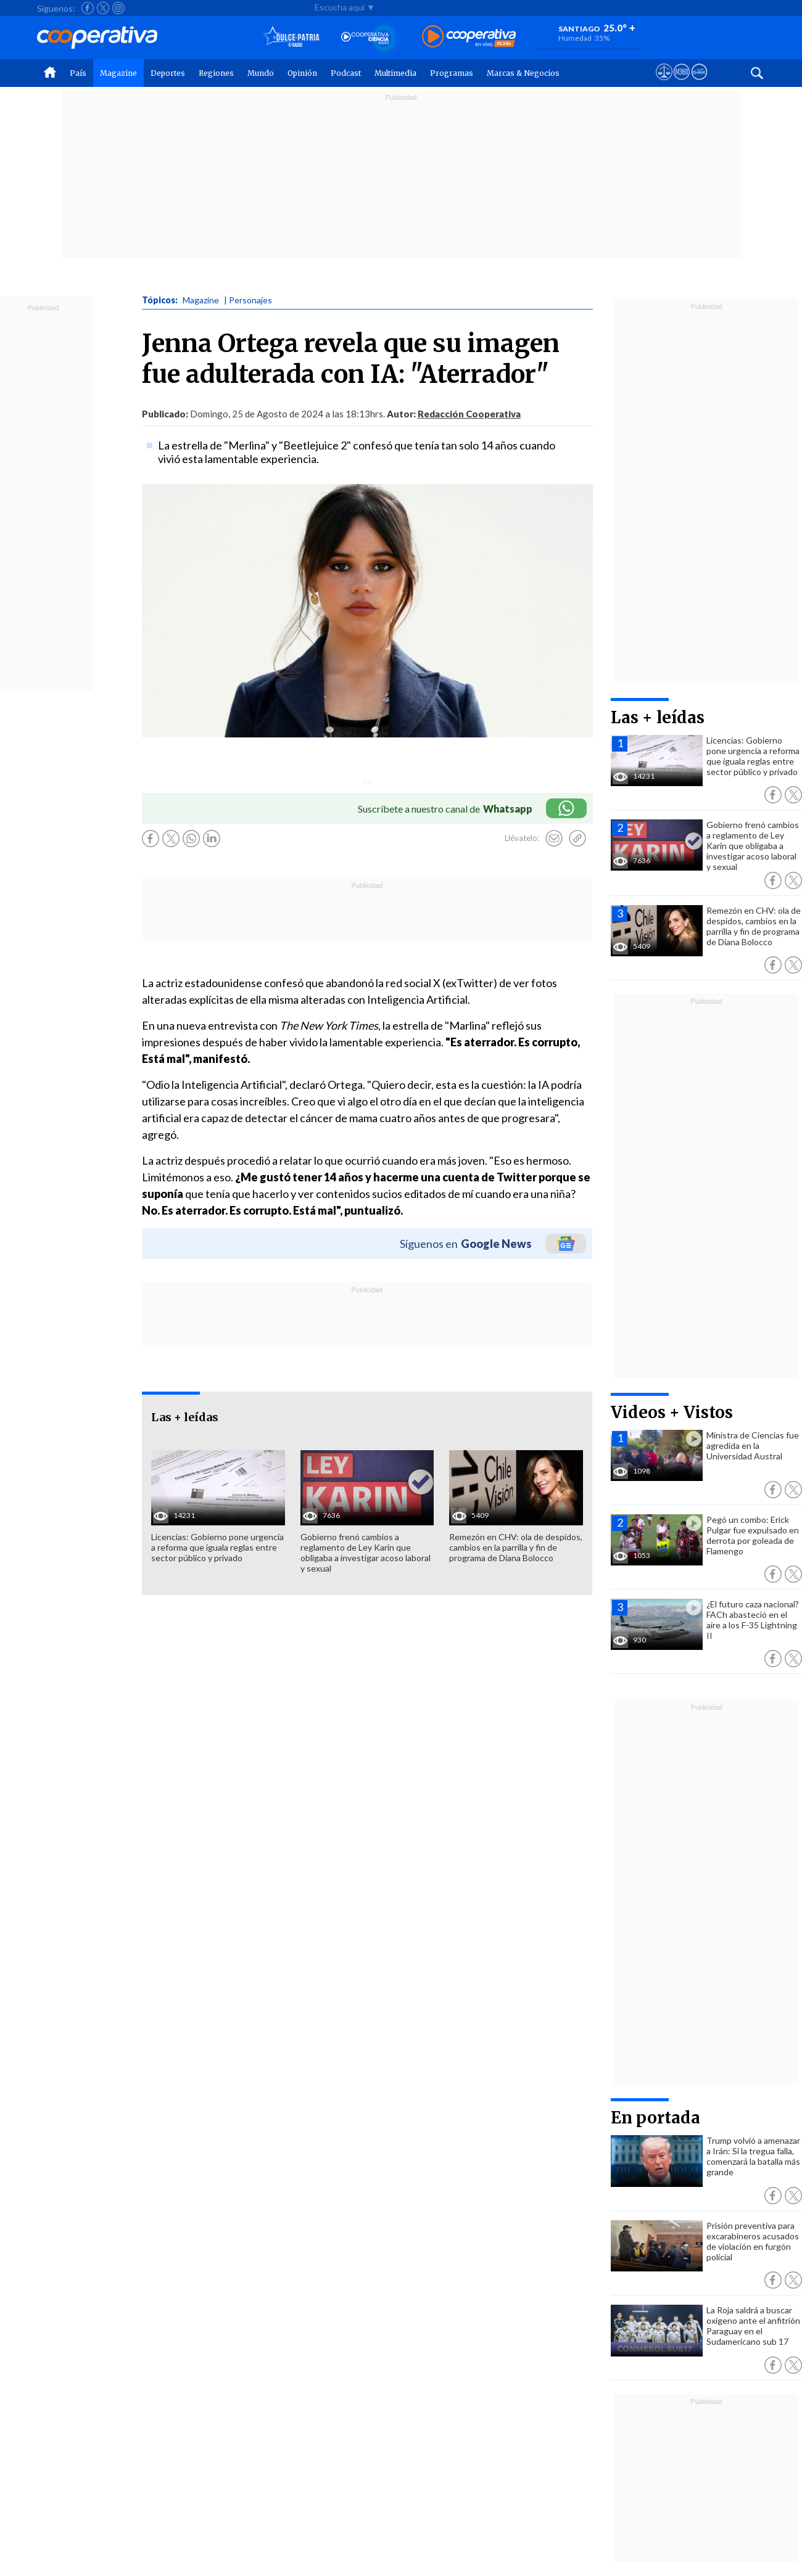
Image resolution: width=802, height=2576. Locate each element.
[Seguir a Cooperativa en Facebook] (87, 8)
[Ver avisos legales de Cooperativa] (664, 83)
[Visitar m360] (681, 83)
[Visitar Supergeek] (699, 83)
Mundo (260, 73)
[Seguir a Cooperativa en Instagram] (118, 8)
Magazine (118, 73)
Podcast (346, 73)
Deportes (168, 73)
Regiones (216, 73)
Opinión (302, 73)
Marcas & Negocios (523, 73)
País (78, 73)
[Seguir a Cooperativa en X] (103, 8)
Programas (451, 73)
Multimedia (395, 73)
